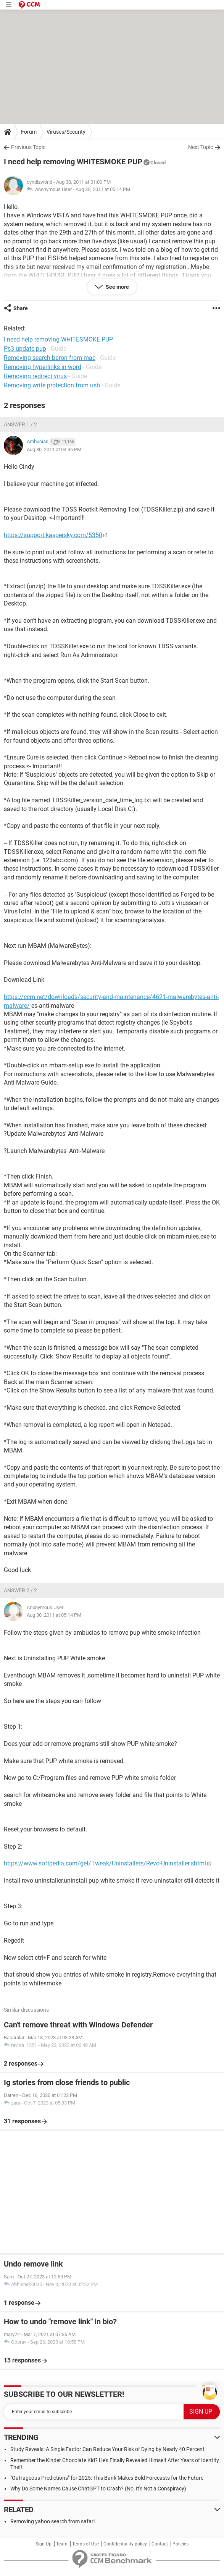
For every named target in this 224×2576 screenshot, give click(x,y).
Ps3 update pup (25, 348)
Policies (180, 2544)
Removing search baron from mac (49, 357)
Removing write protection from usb (52, 385)
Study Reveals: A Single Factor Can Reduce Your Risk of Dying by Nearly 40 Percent (107, 2449)
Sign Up (43, 2544)
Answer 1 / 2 (20, 424)
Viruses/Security (66, 132)
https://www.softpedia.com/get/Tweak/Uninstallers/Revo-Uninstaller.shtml (105, 1863)
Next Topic (200, 147)
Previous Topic (28, 147)
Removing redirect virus (35, 376)
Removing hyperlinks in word (42, 367)
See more (117, 287)
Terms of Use (85, 2544)
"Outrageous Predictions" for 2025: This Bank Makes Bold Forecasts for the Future (106, 2478)
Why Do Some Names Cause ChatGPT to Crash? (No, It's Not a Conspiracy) (98, 2488)
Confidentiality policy (125, 2544)
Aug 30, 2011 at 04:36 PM (54, 449)
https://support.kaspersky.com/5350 (53, 535)
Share (20, 308)
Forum (29, 132)
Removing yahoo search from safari (52, 2521)
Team (62, 2544)
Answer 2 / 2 (20, 1590)
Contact (159, 2544)
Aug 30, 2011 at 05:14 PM (103, 189)
